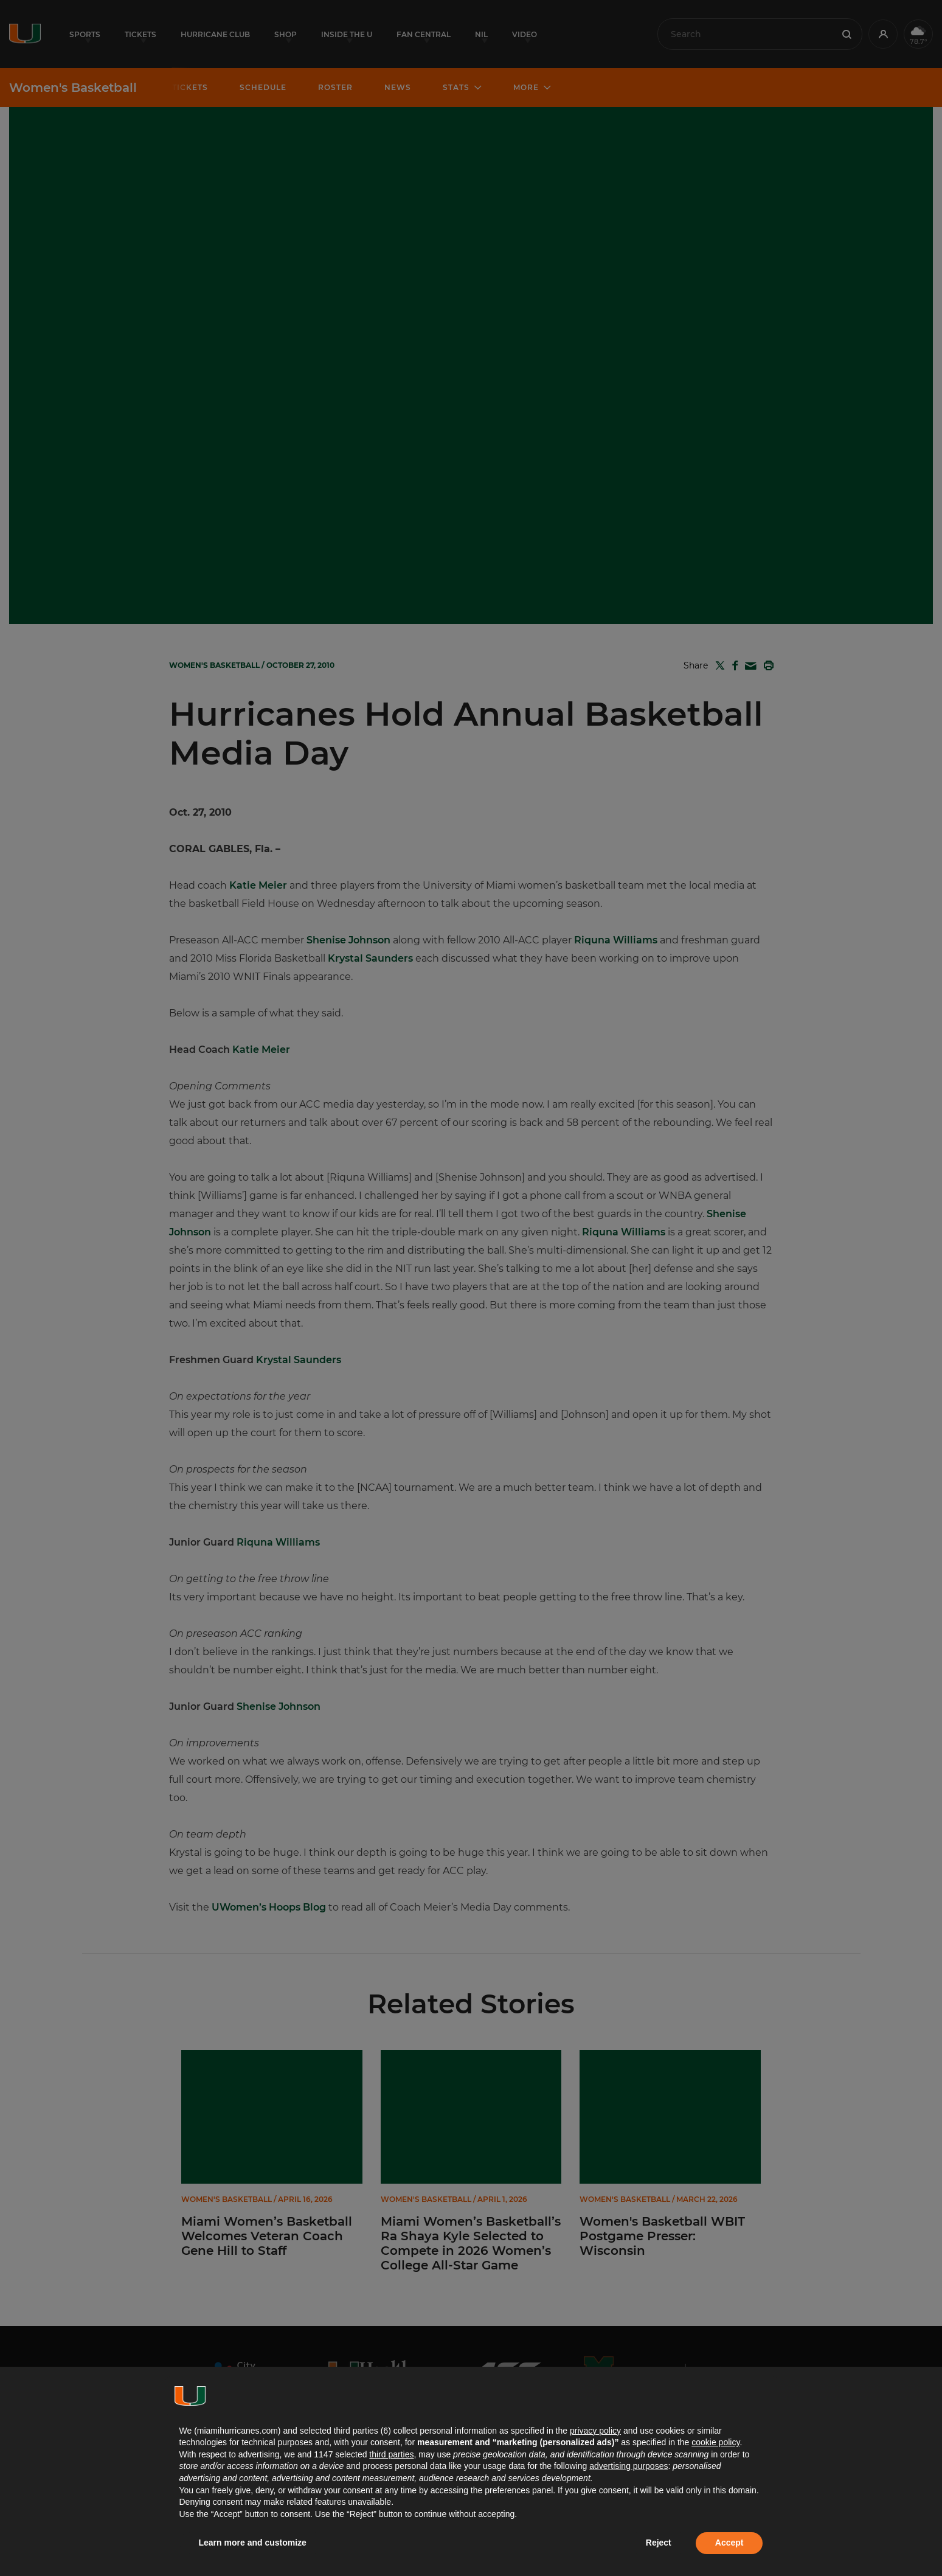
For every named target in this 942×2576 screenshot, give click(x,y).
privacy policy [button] (595, 2430)
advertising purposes (628, 2466)
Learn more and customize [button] (252, 2542)
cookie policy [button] (715, 2442)
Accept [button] (729, 2542)
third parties (391, 2454)
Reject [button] (658, 2542)
